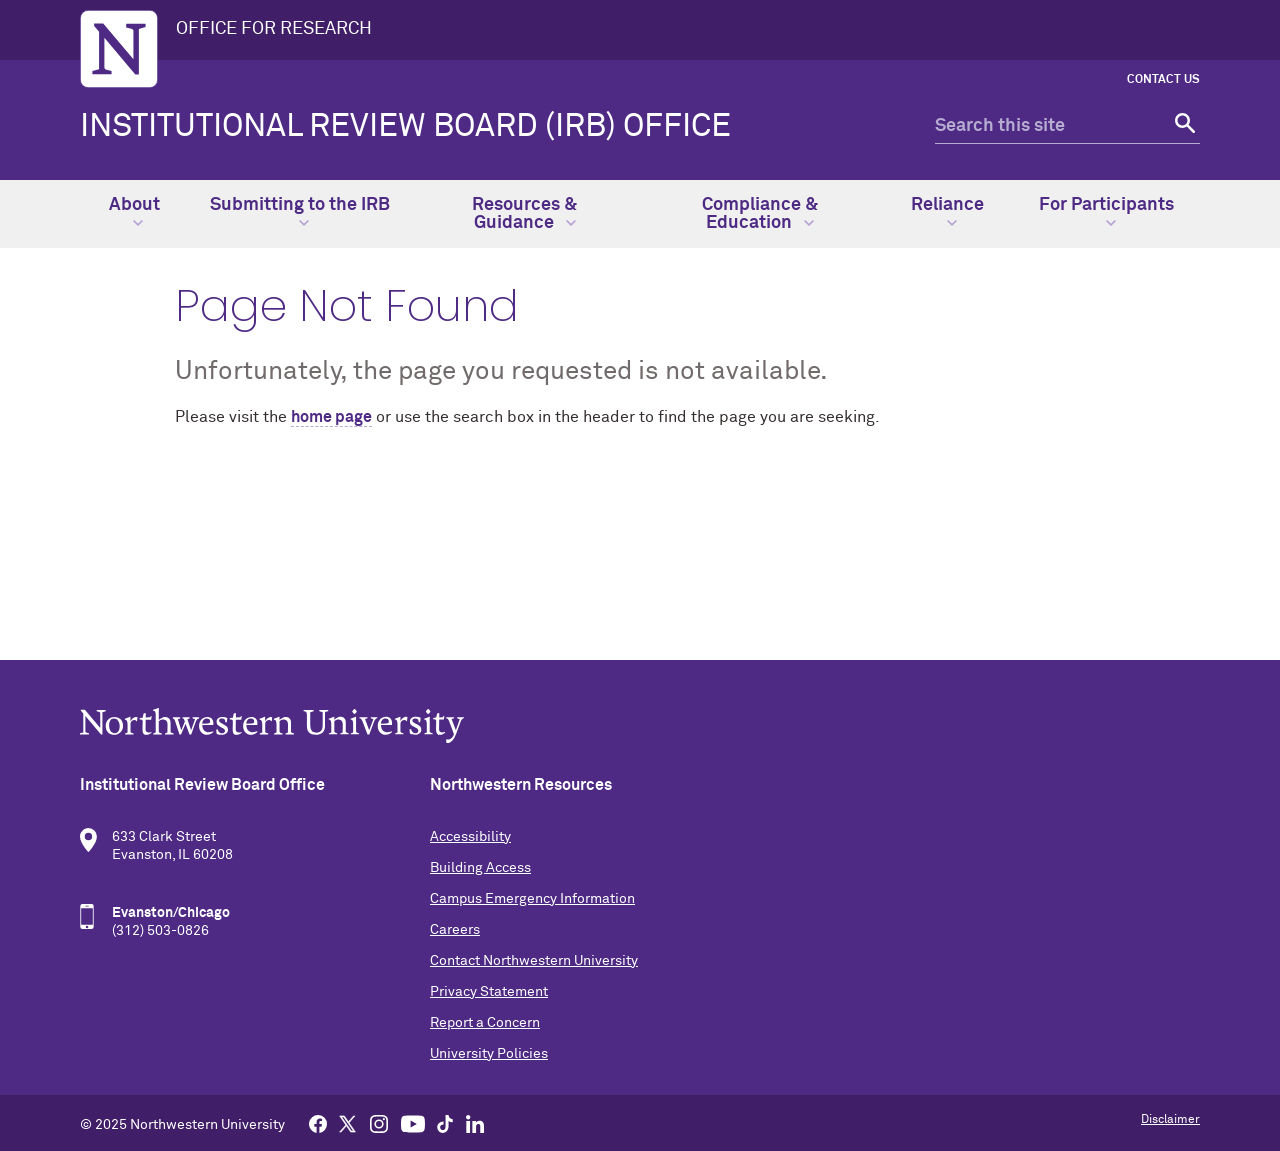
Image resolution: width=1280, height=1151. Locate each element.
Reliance (947, 212)
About (134, 212)
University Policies (489, 1054)
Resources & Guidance (524, 214)
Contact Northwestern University (534, 961)
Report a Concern (485, 1023)
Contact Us (1163, 80)
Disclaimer (1170, 1120)
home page (331, 417)
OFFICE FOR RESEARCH (274, 29)
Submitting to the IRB (300, 212)
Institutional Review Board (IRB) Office (405, 127)
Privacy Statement (489, 992)
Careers (455, 930)
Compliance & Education (760, 214)
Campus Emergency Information (532, 899)
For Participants (1106, 212)
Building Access (480, 868)
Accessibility (470, 837)
